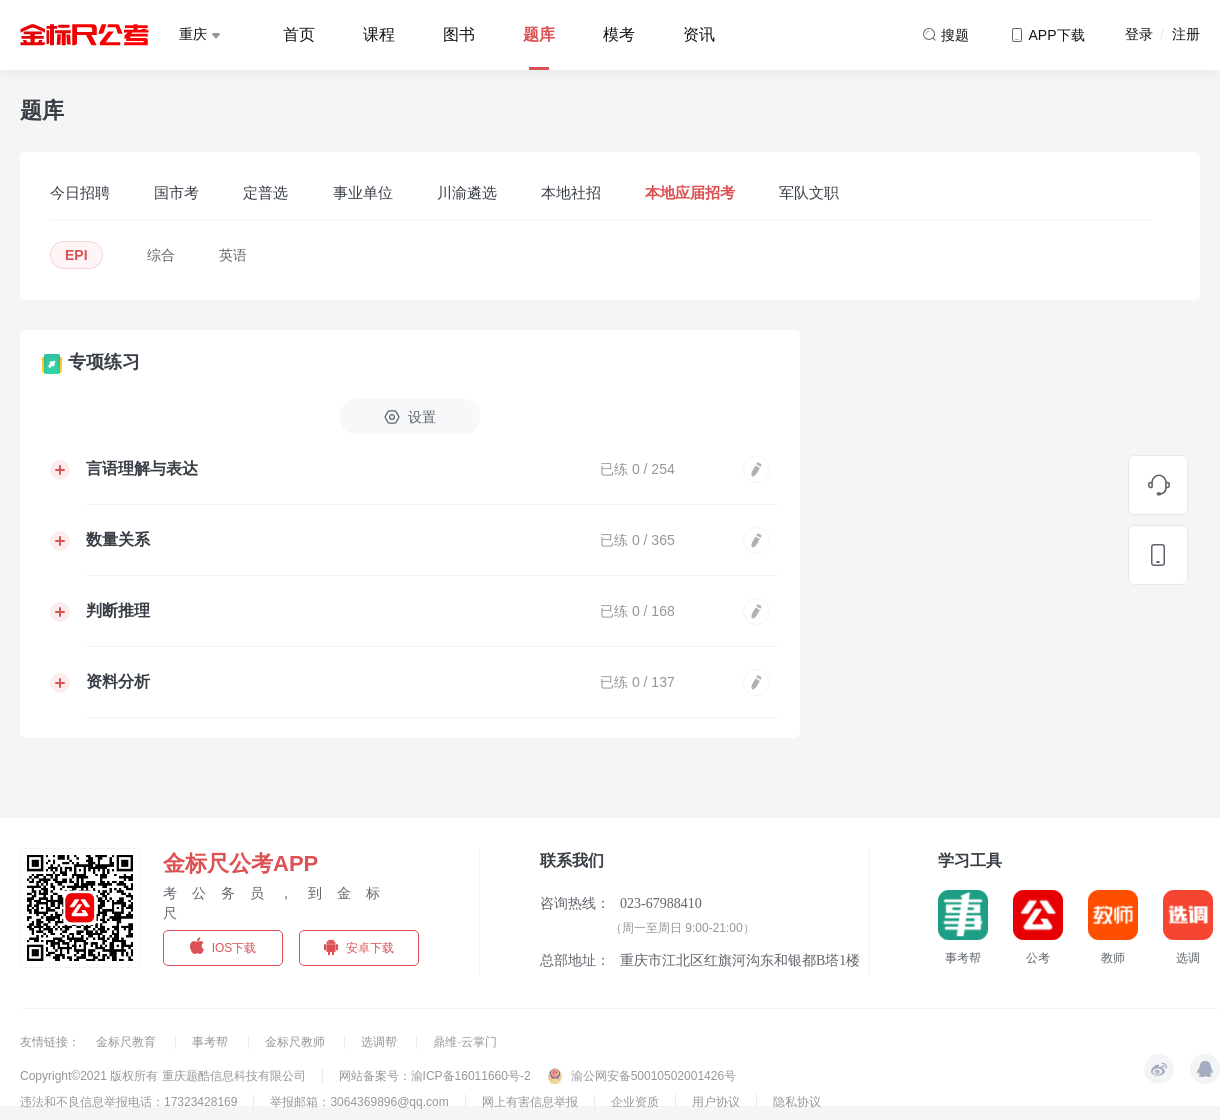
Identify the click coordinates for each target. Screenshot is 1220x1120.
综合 (161, 255)
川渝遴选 (467, 192)
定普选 (265, 192)
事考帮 (211, 1042)
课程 (379, 34)
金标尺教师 (296, 1042)
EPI (76, 255)
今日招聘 (80, 192)
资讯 (699, 34)
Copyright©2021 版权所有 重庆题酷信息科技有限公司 (163, 1076)
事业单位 (363, 192)
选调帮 (380, 1042)
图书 (459, 34)
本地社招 (571, 192)
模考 (619, 34)
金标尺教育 (127, 1042)
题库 (539, 34)
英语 (233, 255)
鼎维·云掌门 (464, 1042)
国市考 (176, 192)
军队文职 (809, 192)
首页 (299, 34)
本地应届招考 (690, 192)
